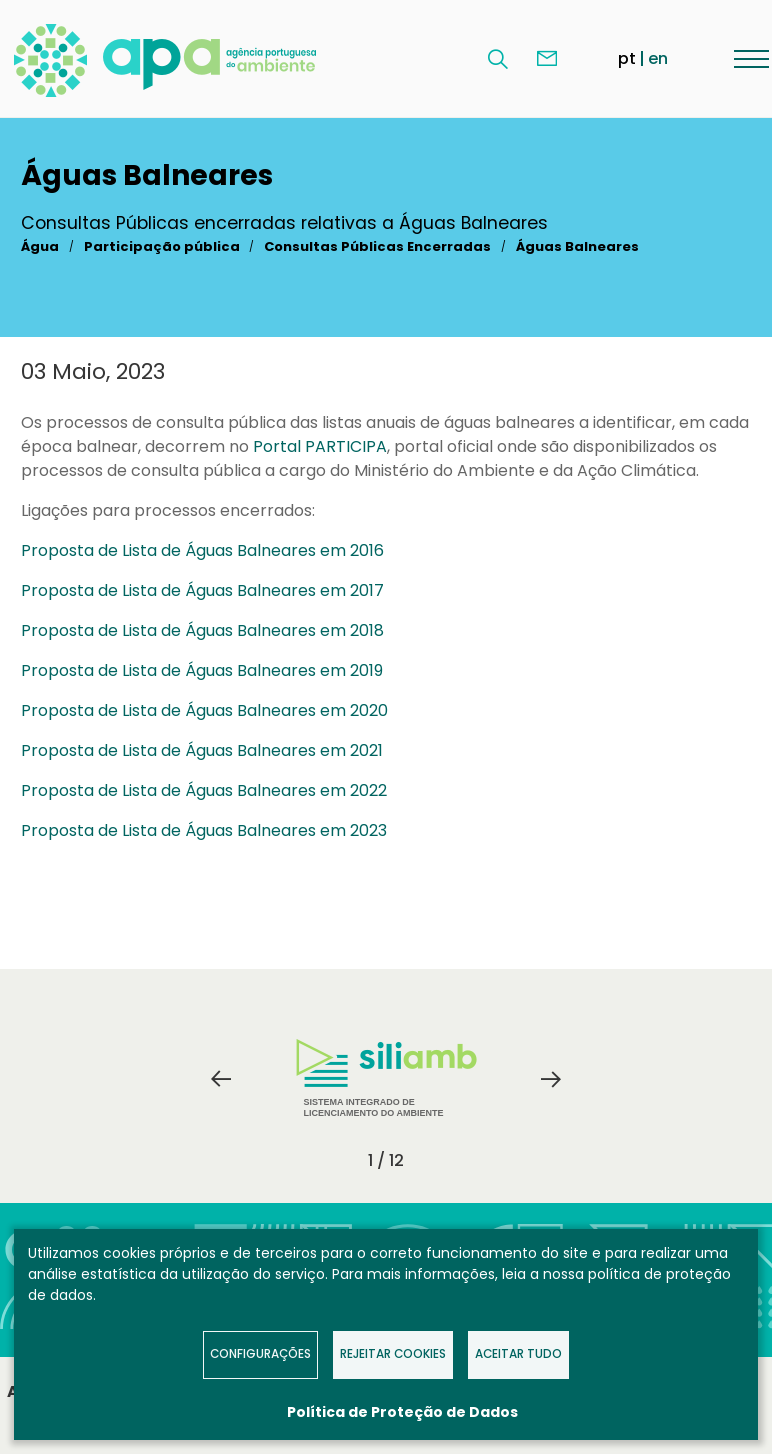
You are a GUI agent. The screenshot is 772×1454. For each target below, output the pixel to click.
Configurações (260, 1354)
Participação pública (162, 246)
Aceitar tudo (518, 1354)
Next (551, 1079)
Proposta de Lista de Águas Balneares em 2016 (202, 550)
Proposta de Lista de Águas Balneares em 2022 (204, 790)
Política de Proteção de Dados (402, 1412)
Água (40, 246)
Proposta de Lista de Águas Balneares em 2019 (202, 670)
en (658, 58)
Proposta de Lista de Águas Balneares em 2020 (204, 710)
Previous (221, 1079)
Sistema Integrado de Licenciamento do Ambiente (386, 1078)
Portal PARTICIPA (320, 446)
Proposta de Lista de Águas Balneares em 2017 (202, 590)
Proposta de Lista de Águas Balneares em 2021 (202, 750)
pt (627, 58)
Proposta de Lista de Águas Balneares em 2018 (202, 630)
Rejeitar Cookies (393, 1354)
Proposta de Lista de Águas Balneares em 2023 (204, 830)
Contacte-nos (547, 59)
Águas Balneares (577, 246)
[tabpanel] (386, 1079)
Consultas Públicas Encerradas (377, 246)
